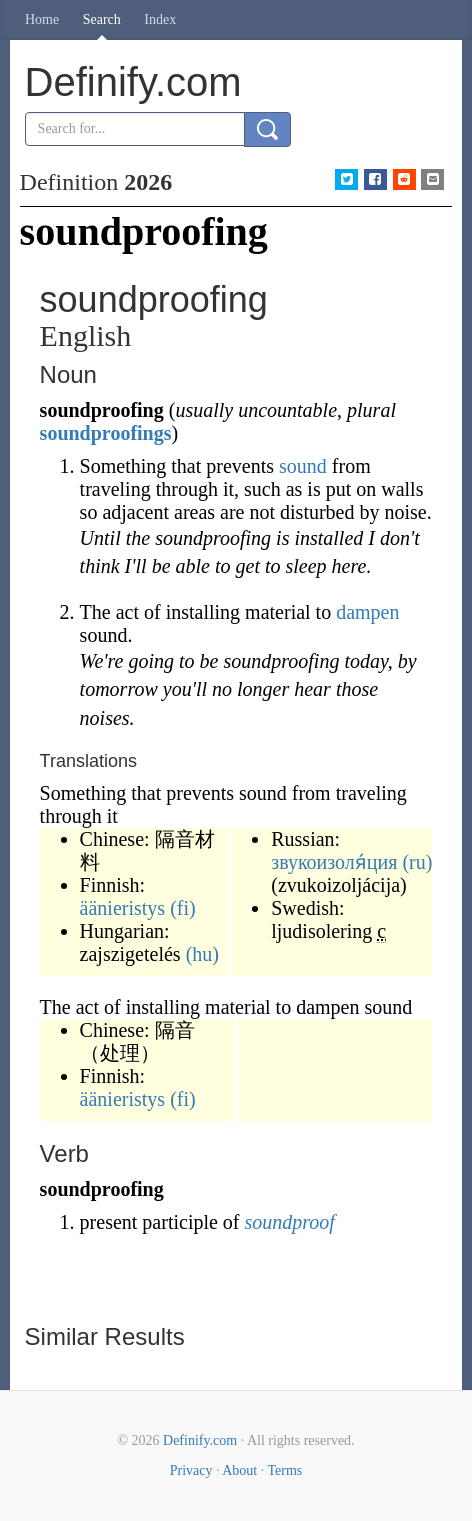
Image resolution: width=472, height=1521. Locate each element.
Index (160, 19)
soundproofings (106, 433)
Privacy (191, 1470)
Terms (284, 1470)
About (239, 1470)
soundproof (290, 1222)
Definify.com (200, 1440)
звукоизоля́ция (334, 862)
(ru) (417, 862)
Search (102, 19)
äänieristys (123, 908)
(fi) (183, 908)
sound (303, 466)
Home (42, 19)
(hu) (202, 954)
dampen (367, 612)
